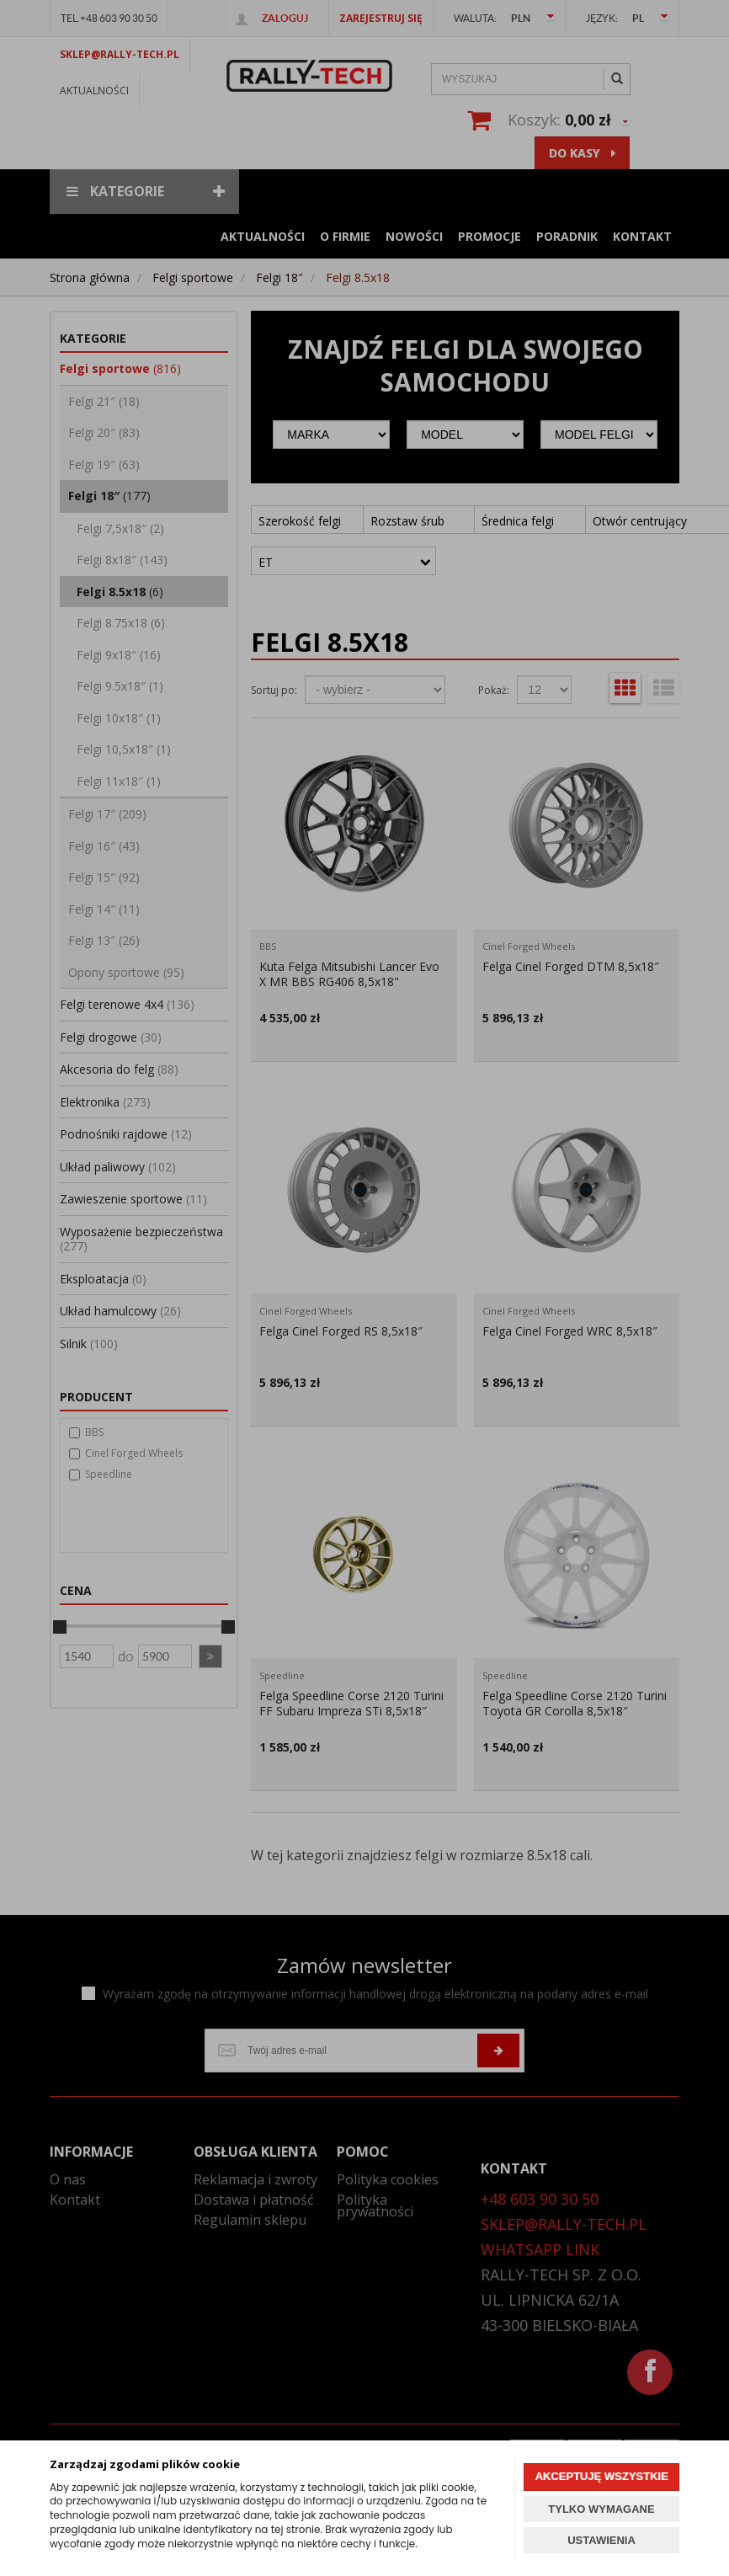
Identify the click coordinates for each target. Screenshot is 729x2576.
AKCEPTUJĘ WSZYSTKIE (601, 2476)
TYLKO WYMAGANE (601, 2509)
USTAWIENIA (601, 2540)
